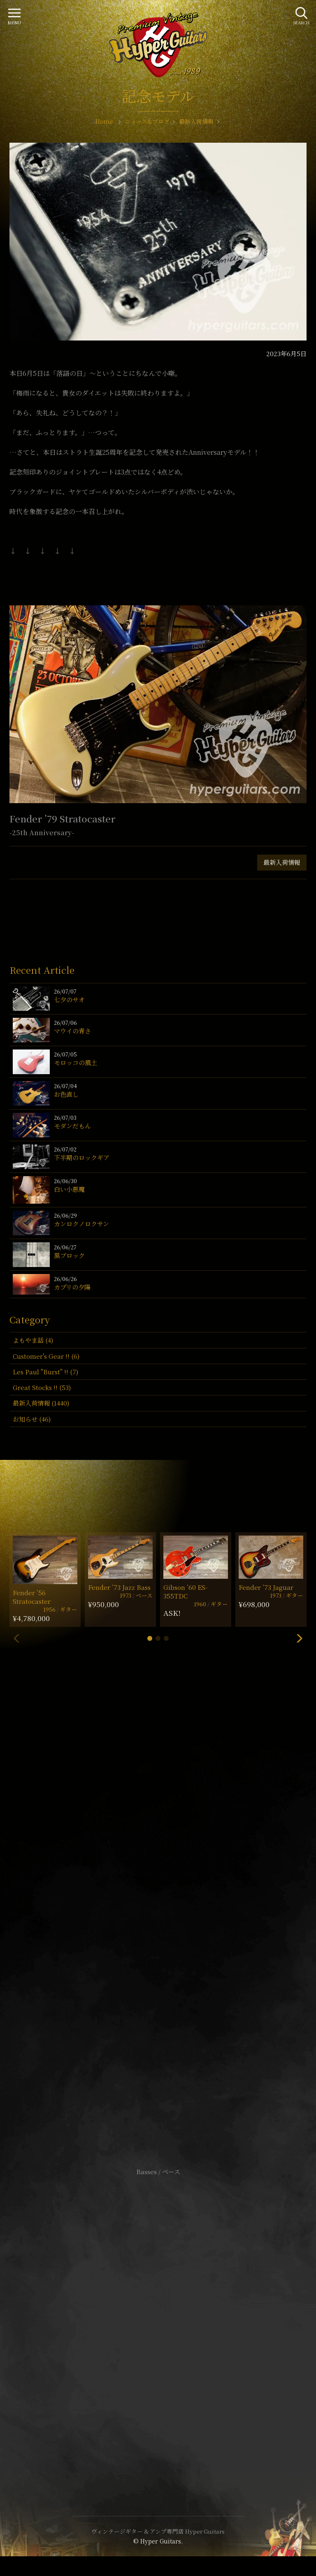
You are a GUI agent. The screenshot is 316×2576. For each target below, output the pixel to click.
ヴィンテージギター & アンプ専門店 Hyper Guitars (158, 2531)
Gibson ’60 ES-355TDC (185, 1591)
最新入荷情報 (281, 862)
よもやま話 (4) (33, 1340)
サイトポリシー (158, 2309)
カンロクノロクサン (81, 1223)
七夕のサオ (69, 999)
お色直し (66, 1094)
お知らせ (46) (32, 1419)
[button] (149, 1638)
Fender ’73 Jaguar (266, 1587)
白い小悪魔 (69, 1189)
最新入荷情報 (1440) (41, 1403)
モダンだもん (72, 1125)
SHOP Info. (158, 1926)
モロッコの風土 (75, 1062)
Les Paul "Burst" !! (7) (45, 1371)
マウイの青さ (72, 1030)
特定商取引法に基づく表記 (158, 2322)
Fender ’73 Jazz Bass (119, 1587)
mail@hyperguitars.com (170, 1901)
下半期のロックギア (81, 1157)
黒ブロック (69, 1255)
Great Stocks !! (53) (42, 1387)
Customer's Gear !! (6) (46, 1356)
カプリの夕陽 (72, 1287)
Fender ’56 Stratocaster (32, 1596)
